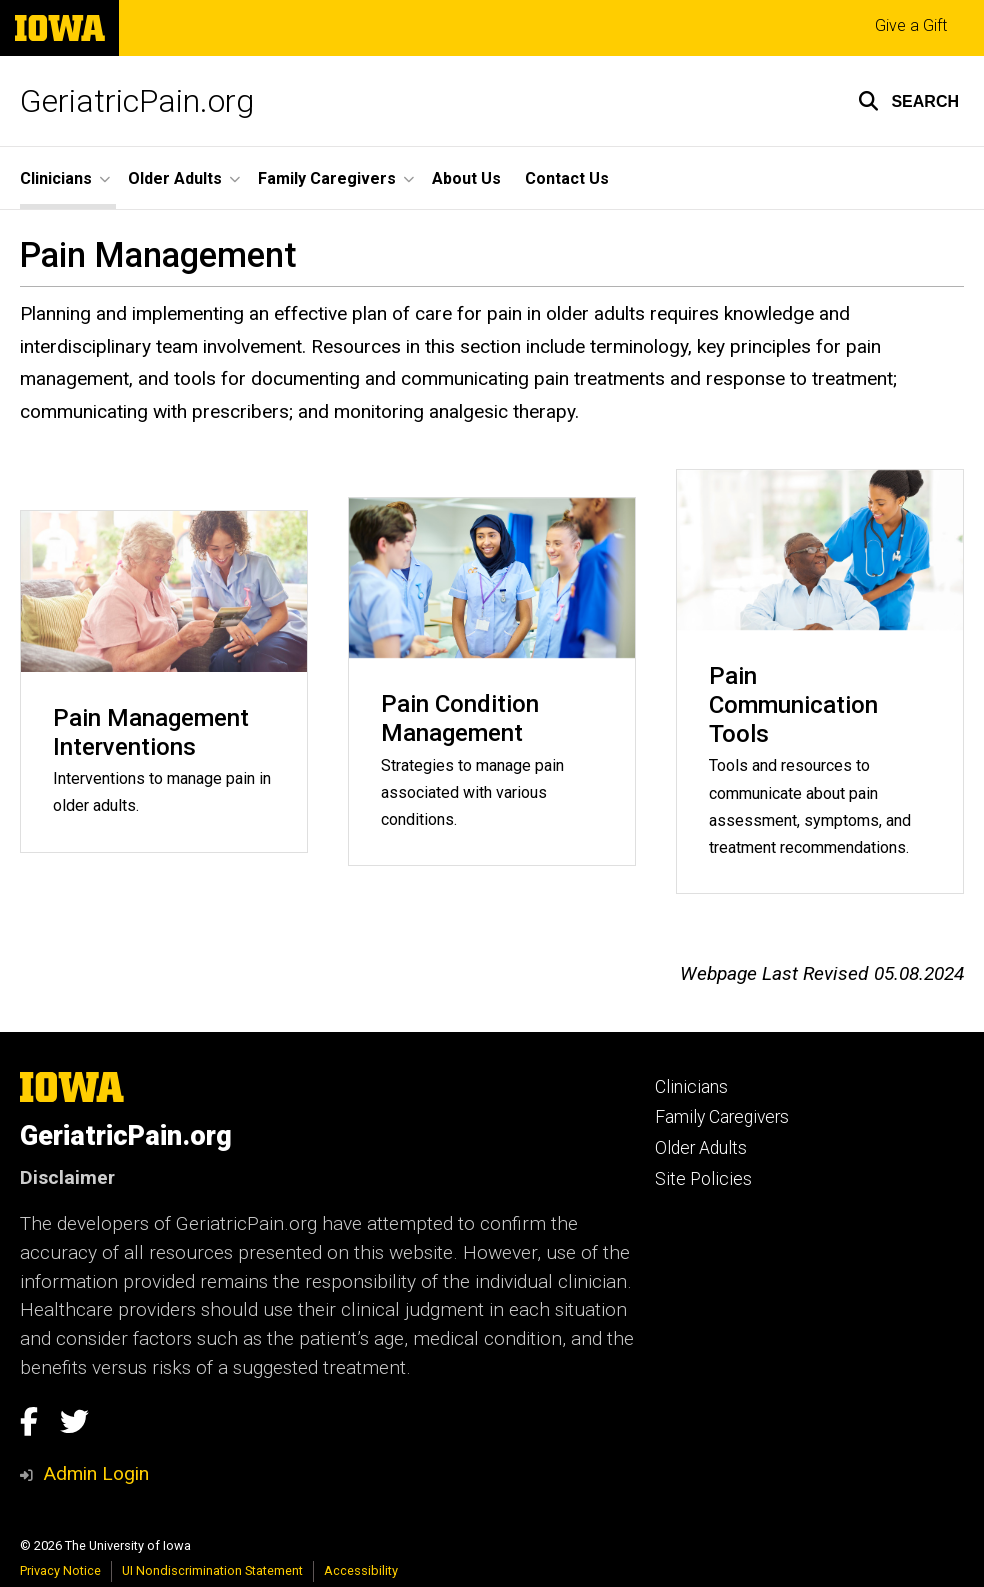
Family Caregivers (722, 1117)
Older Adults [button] (175, 178)
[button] (908, 101)
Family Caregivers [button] (327, 178)
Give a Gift (911, 25)
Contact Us (567, 178)
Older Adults (701, 1148)
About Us (466, 178)
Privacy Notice (60, 1570)
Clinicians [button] (56, 178)
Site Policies (703, 1179)
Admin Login (96, 1473)
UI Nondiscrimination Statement (212, 1570)
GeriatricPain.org (137, 101)
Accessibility (361, 1570)
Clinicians (691, 1087)
